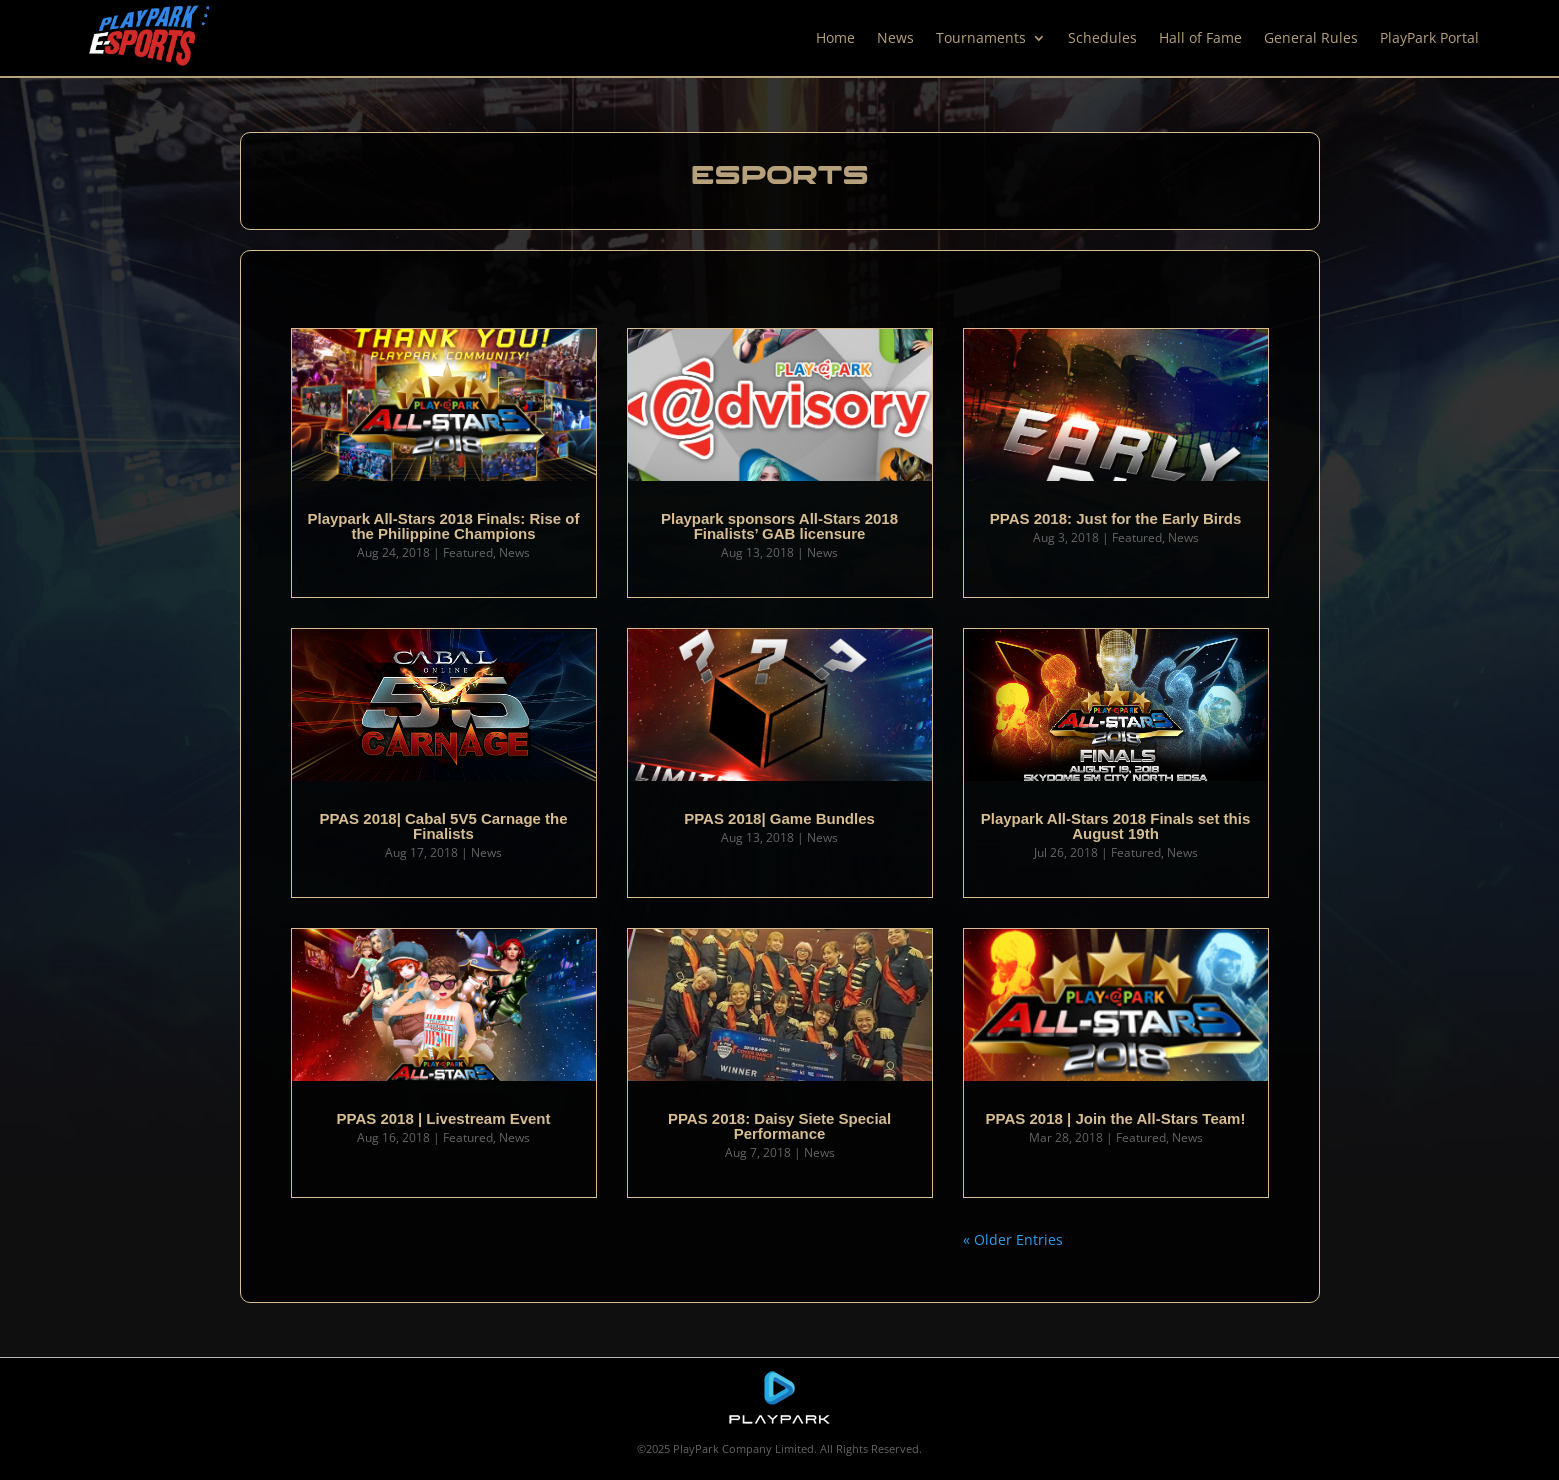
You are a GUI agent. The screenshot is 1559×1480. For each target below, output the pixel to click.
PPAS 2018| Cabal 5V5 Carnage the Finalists (443, 826)
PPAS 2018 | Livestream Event (443, 1118)
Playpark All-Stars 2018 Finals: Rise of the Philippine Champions (443, 526)
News (895, 37)
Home (835, 37)
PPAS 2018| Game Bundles (779, 818)
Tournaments (981, 37)
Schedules (1102, 37)
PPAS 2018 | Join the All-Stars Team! (1116, 1118)
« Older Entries (1013, 1239)
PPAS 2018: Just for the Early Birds (1115, 518)
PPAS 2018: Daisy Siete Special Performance (779, 1126)
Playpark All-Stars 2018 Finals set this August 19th (1116, 826)
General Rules (1311, 37)
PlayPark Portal (1429, 37)
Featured (468, 552)
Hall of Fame (1200, 37)
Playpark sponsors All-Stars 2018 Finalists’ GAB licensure (779, 526)
